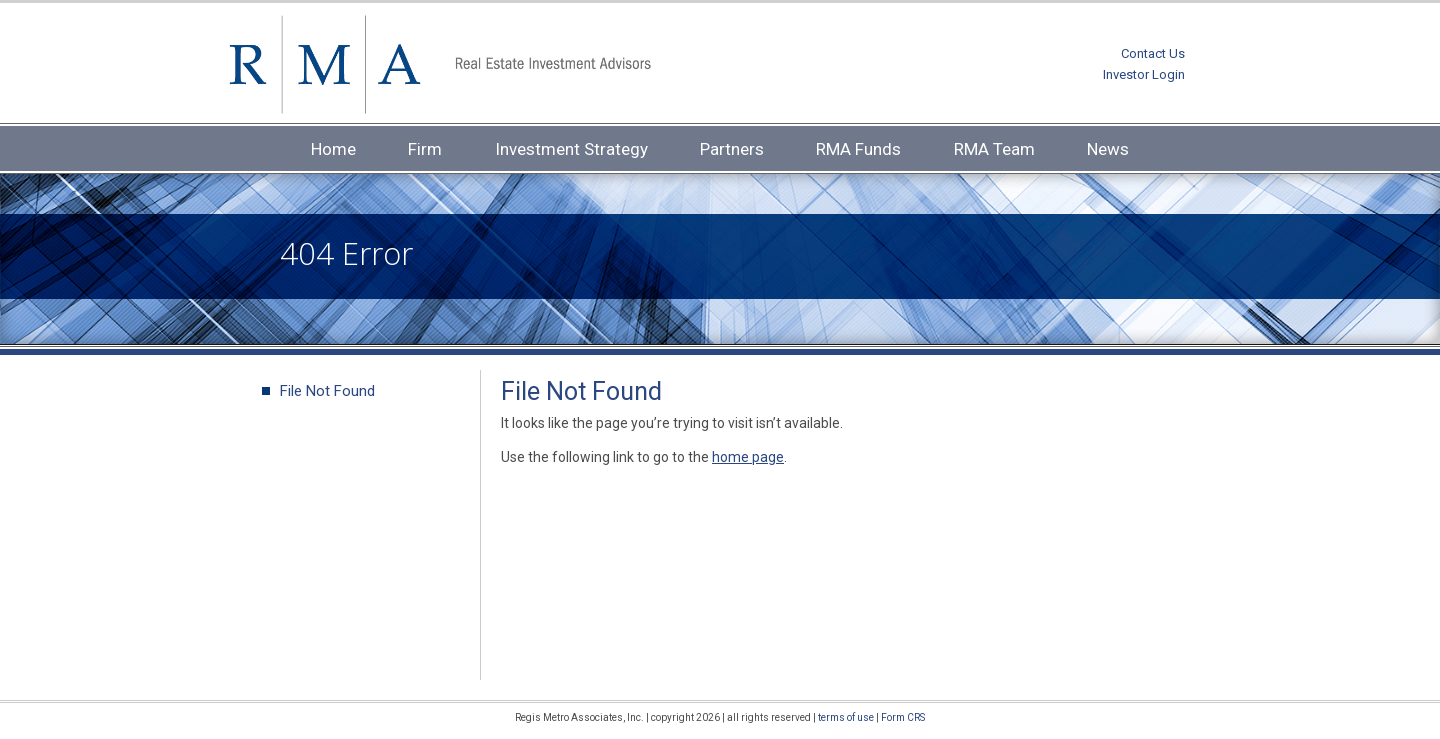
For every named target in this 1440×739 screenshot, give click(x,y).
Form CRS (903, 717)
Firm (425, 149)
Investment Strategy (571, 149)
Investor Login (1144, 74)
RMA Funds (858, 149)
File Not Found (327, 391)
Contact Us (1153, 53)
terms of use (846, 717)
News (1108, 149)
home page (748, 457)
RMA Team (994, 149)
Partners (732, 149)
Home (333, 149)
